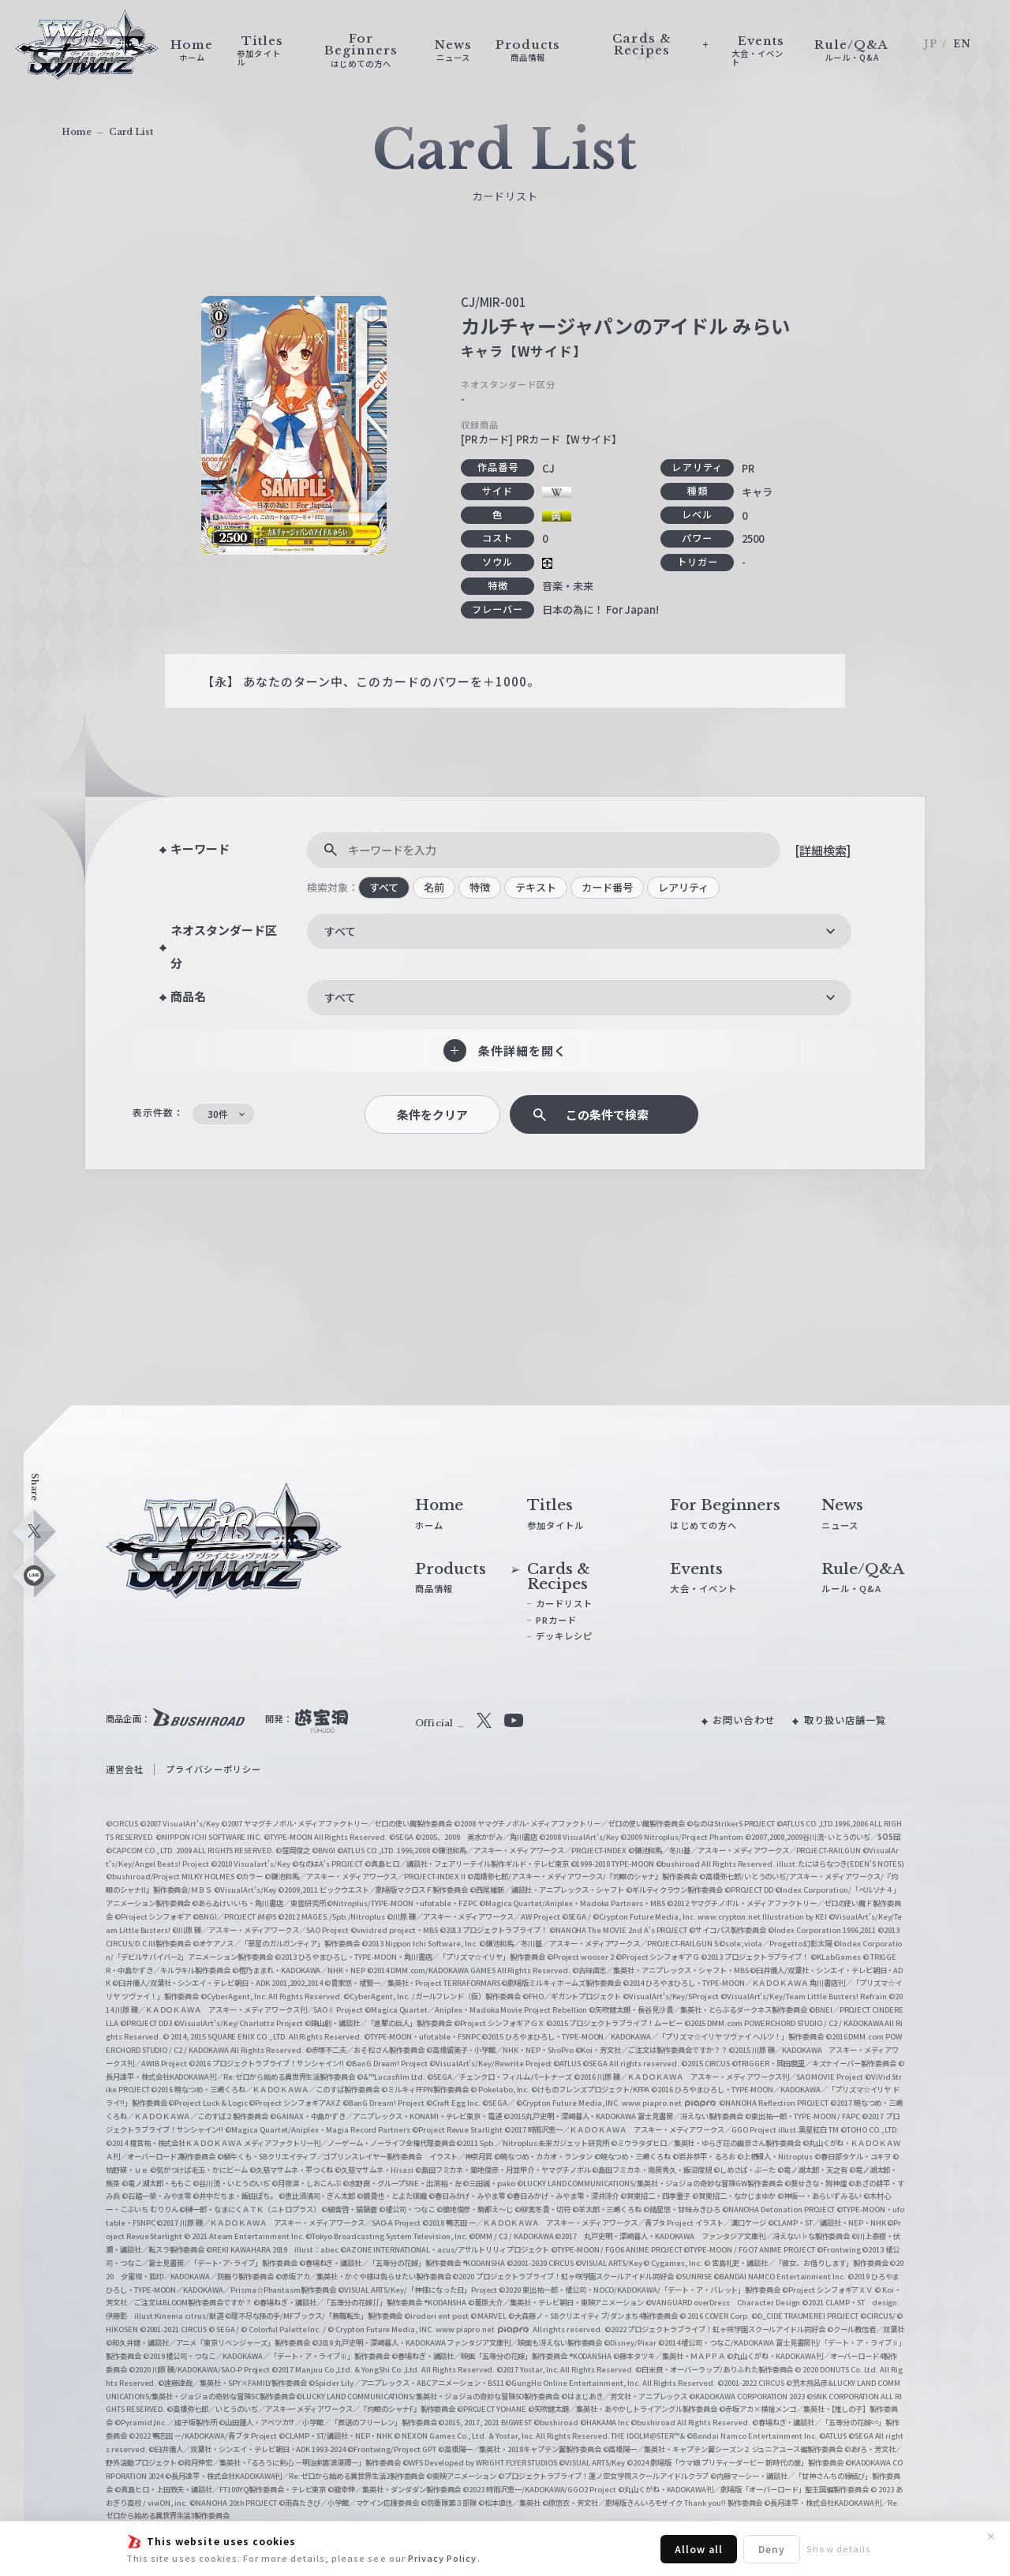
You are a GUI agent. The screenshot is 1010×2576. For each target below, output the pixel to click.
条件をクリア (432, 1114)
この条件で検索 (607, 1114)
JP (930, 44)
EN (962, 44)
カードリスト (564, 1603)
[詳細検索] (823, 850)
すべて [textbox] (340, 931)
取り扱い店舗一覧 (845, 1720)
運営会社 (125, 1769)
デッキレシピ (564, 1635)
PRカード (556, 1619)
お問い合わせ (743, 1720)
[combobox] (579, 931)
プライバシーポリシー (213, 1769)
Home (77, 131)
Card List (131, 131)
